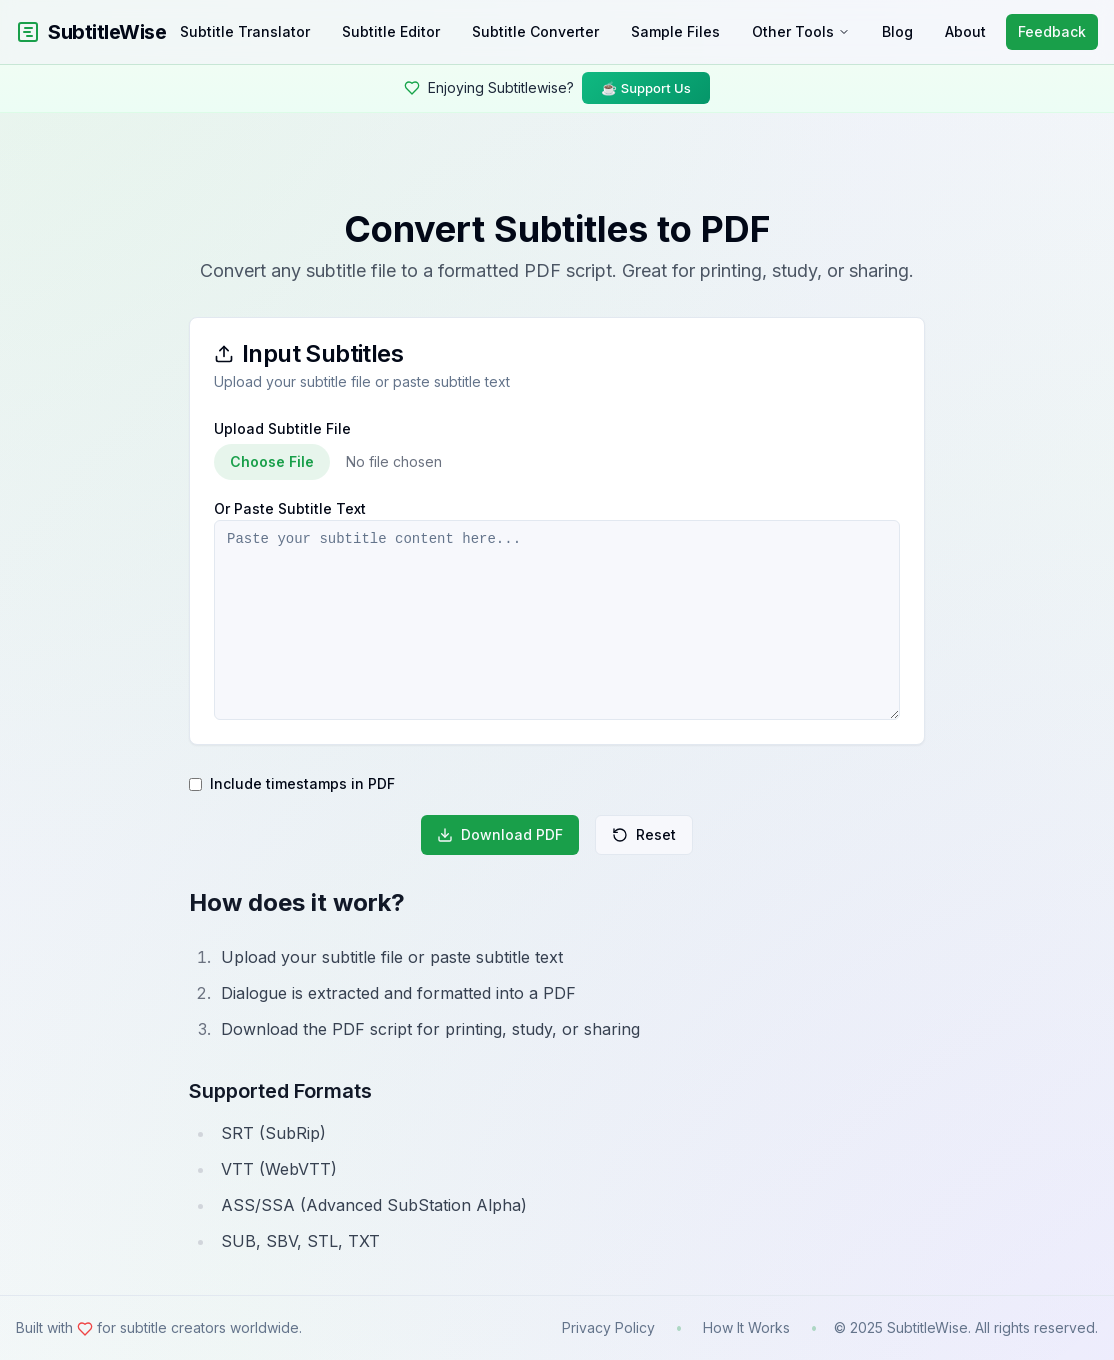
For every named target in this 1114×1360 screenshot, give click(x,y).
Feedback (1052, 31)
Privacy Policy (608, 1327)
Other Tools (801, 31)
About (965, 31)
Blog (897, 31)
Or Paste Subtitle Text (290, 508)
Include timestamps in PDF (302, 784)
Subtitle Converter (535, 31)
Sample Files (675, 31)
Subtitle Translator (245, 31)
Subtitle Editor (391, 31)
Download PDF (500, 834)
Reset (644, 834)
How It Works (746, 1327)
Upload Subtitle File (282, 428)
